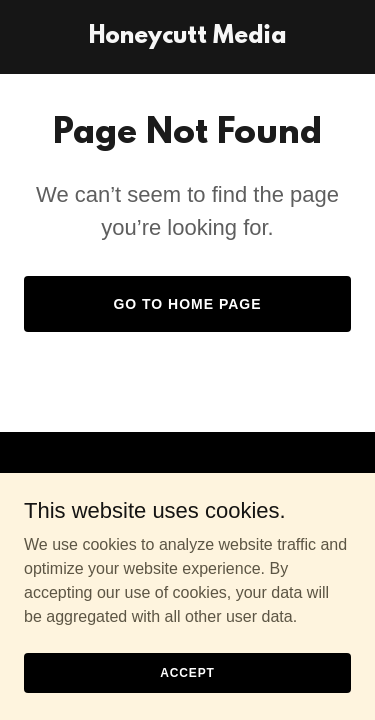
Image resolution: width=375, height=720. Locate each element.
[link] (187, 37)
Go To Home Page (187, 304)
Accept (187, 672)
